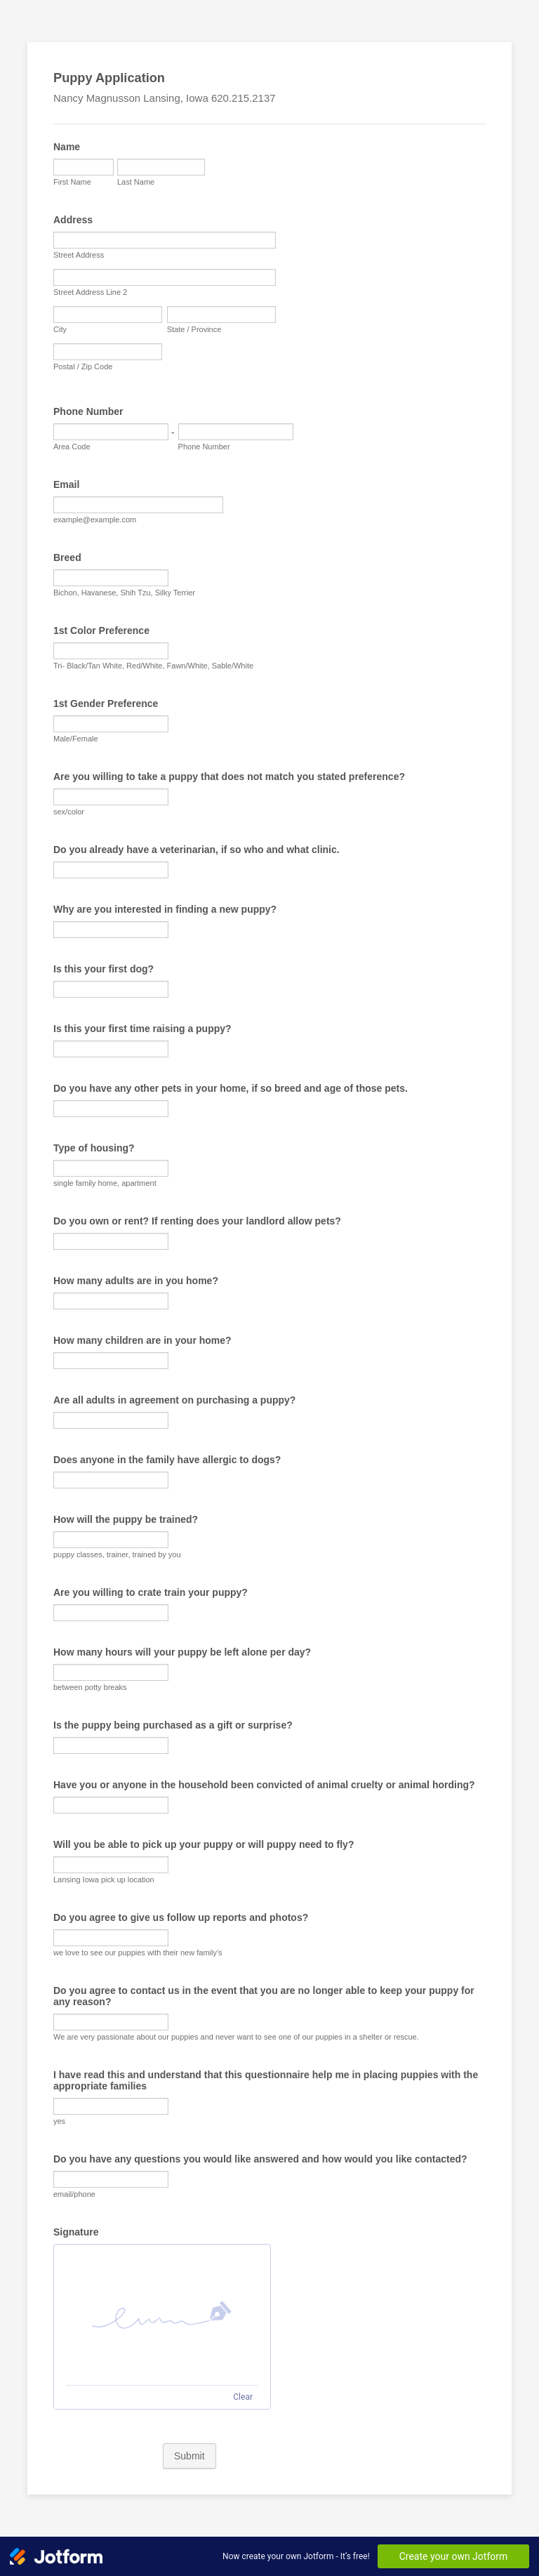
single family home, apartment (105, 1183)
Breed (67, 557)
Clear (243, 2397)
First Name (72, 182)
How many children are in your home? (142, 1340)
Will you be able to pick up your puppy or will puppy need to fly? (203, 1844)
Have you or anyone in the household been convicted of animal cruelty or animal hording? (264, 1784)
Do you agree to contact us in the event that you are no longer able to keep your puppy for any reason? (263, 1996)
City (60, 329)
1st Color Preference (101, 630)
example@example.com (94, 519)
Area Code (72, 446)
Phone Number (88, 411)
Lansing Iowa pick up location (103, 1879)
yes (59, 2121)
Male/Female (75, 738)
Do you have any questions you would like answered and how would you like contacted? (260, 2159)
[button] (162, 2315)
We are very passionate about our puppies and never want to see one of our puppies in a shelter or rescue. (236, 2037)
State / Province (194, 329)
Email (66, 484)
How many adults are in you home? (135, 1280)
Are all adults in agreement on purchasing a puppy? (174, 1400)
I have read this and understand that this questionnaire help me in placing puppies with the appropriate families (265, 2080)
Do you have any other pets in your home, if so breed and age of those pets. (230, 1088)
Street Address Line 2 (90, 292)
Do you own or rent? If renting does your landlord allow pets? (197, 1221)
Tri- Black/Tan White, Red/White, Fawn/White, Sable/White (153, 665)
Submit (189, 2456)
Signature (76, 2232)
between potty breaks (90, 1687)
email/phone (74, 2194)
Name (66, 146)
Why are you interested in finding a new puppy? (165, 909)
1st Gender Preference (105, 703)
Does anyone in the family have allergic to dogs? (167, 1459)
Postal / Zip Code (82, 366)
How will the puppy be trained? (125, 1519)
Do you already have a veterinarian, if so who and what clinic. (196, 849)
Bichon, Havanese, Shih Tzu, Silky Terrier (124, 592)
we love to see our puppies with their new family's (137, 1952)
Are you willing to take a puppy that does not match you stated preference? (229, 776)
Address (73, 219)
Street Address (78, 255)
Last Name (135, 182)
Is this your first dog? (103, 969)
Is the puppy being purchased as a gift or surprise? (173, 1725)
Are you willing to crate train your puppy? (150, 1592)
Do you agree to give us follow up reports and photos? (180, 1917)
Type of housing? (94, 1148)
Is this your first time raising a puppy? (142, 1028)
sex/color (68, 811)
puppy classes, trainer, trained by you (117, 1554)
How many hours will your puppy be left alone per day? (182, 1652)
